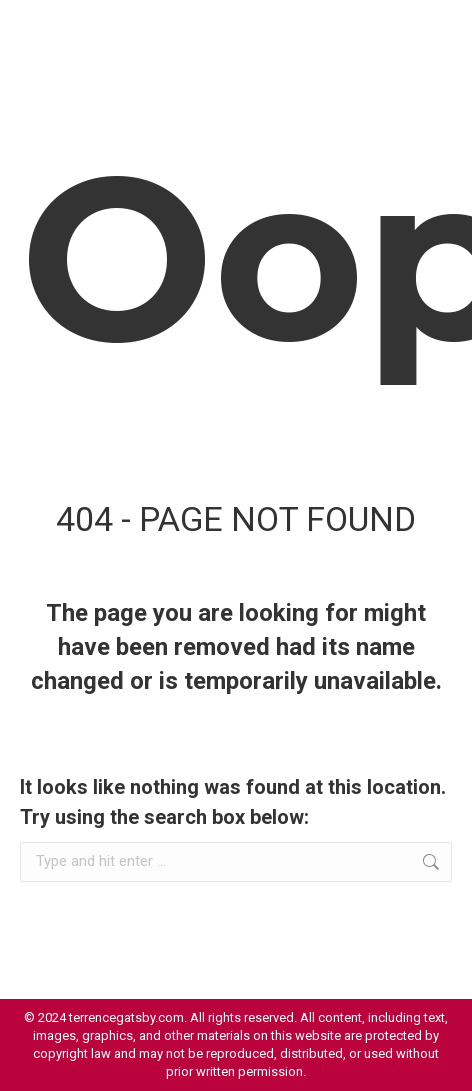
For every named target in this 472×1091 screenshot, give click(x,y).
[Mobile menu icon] (432, 30)
